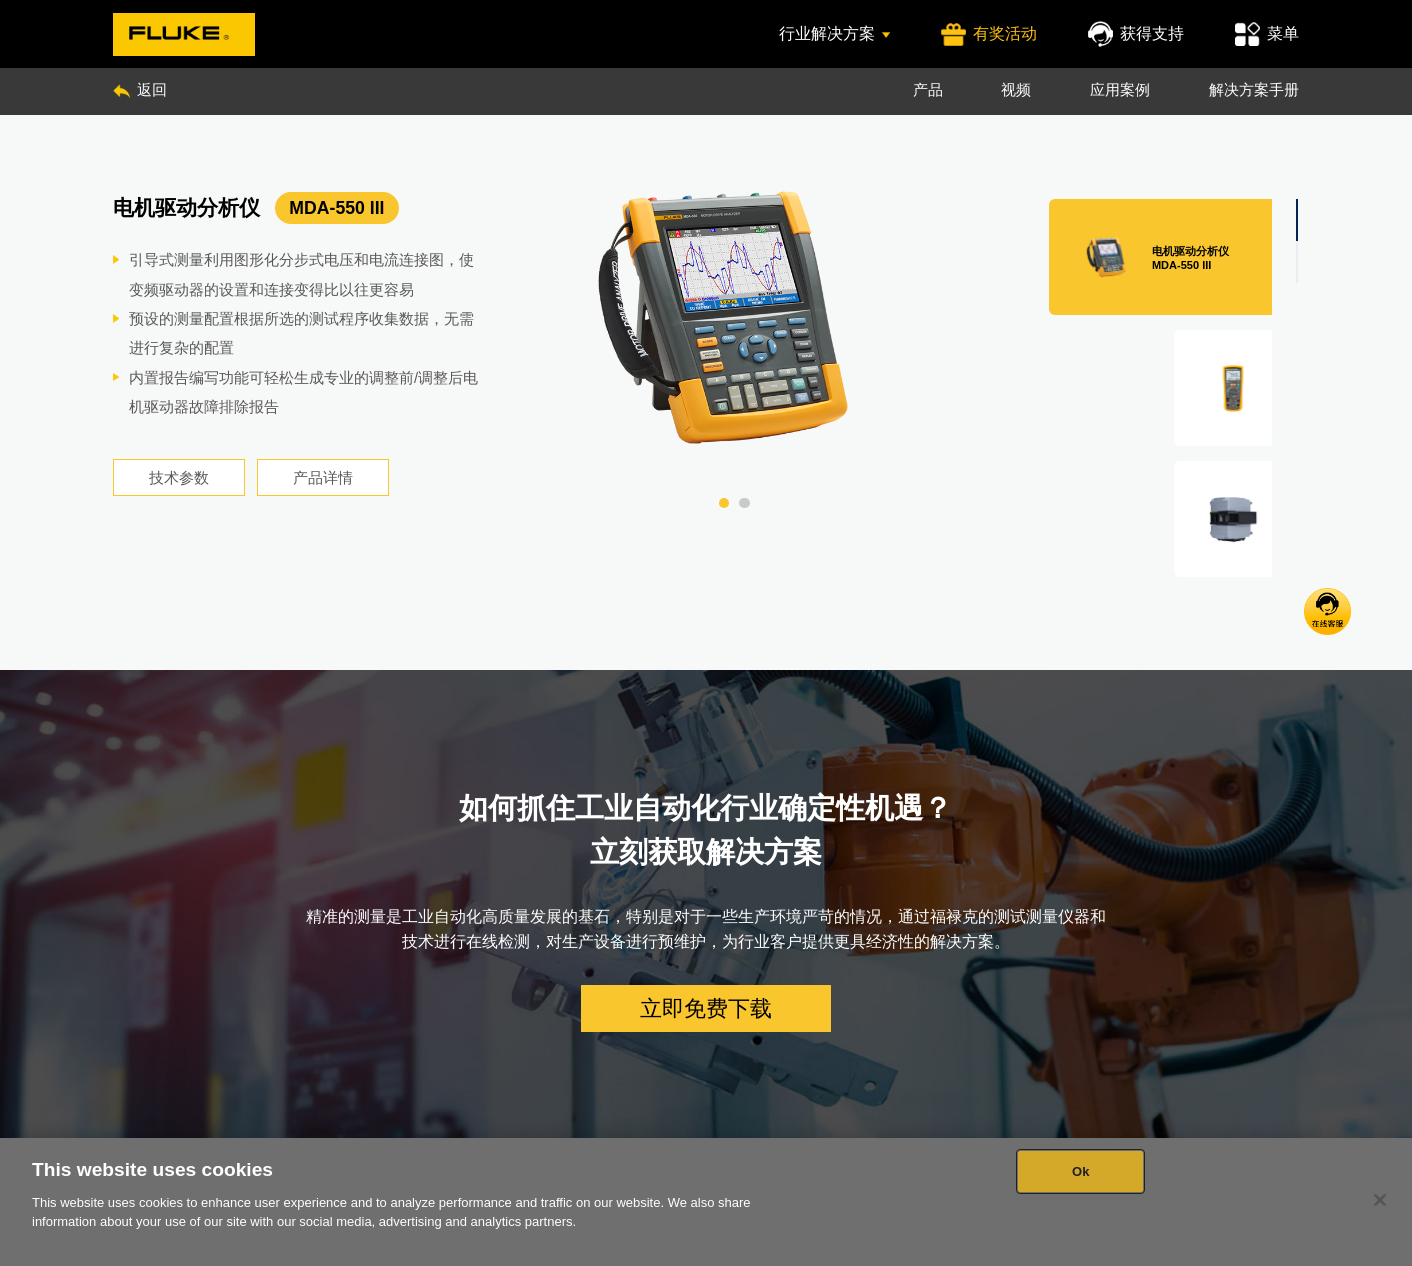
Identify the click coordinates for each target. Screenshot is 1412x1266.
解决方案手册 (1254, 90)
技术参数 (179, 478)
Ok (1081, 1171)
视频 (1016, 90)
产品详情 (323, 478)
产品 (928, 90)
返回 (140, 90)
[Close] (1380, 1200)
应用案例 (1120, 90)
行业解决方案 (834, 33)
